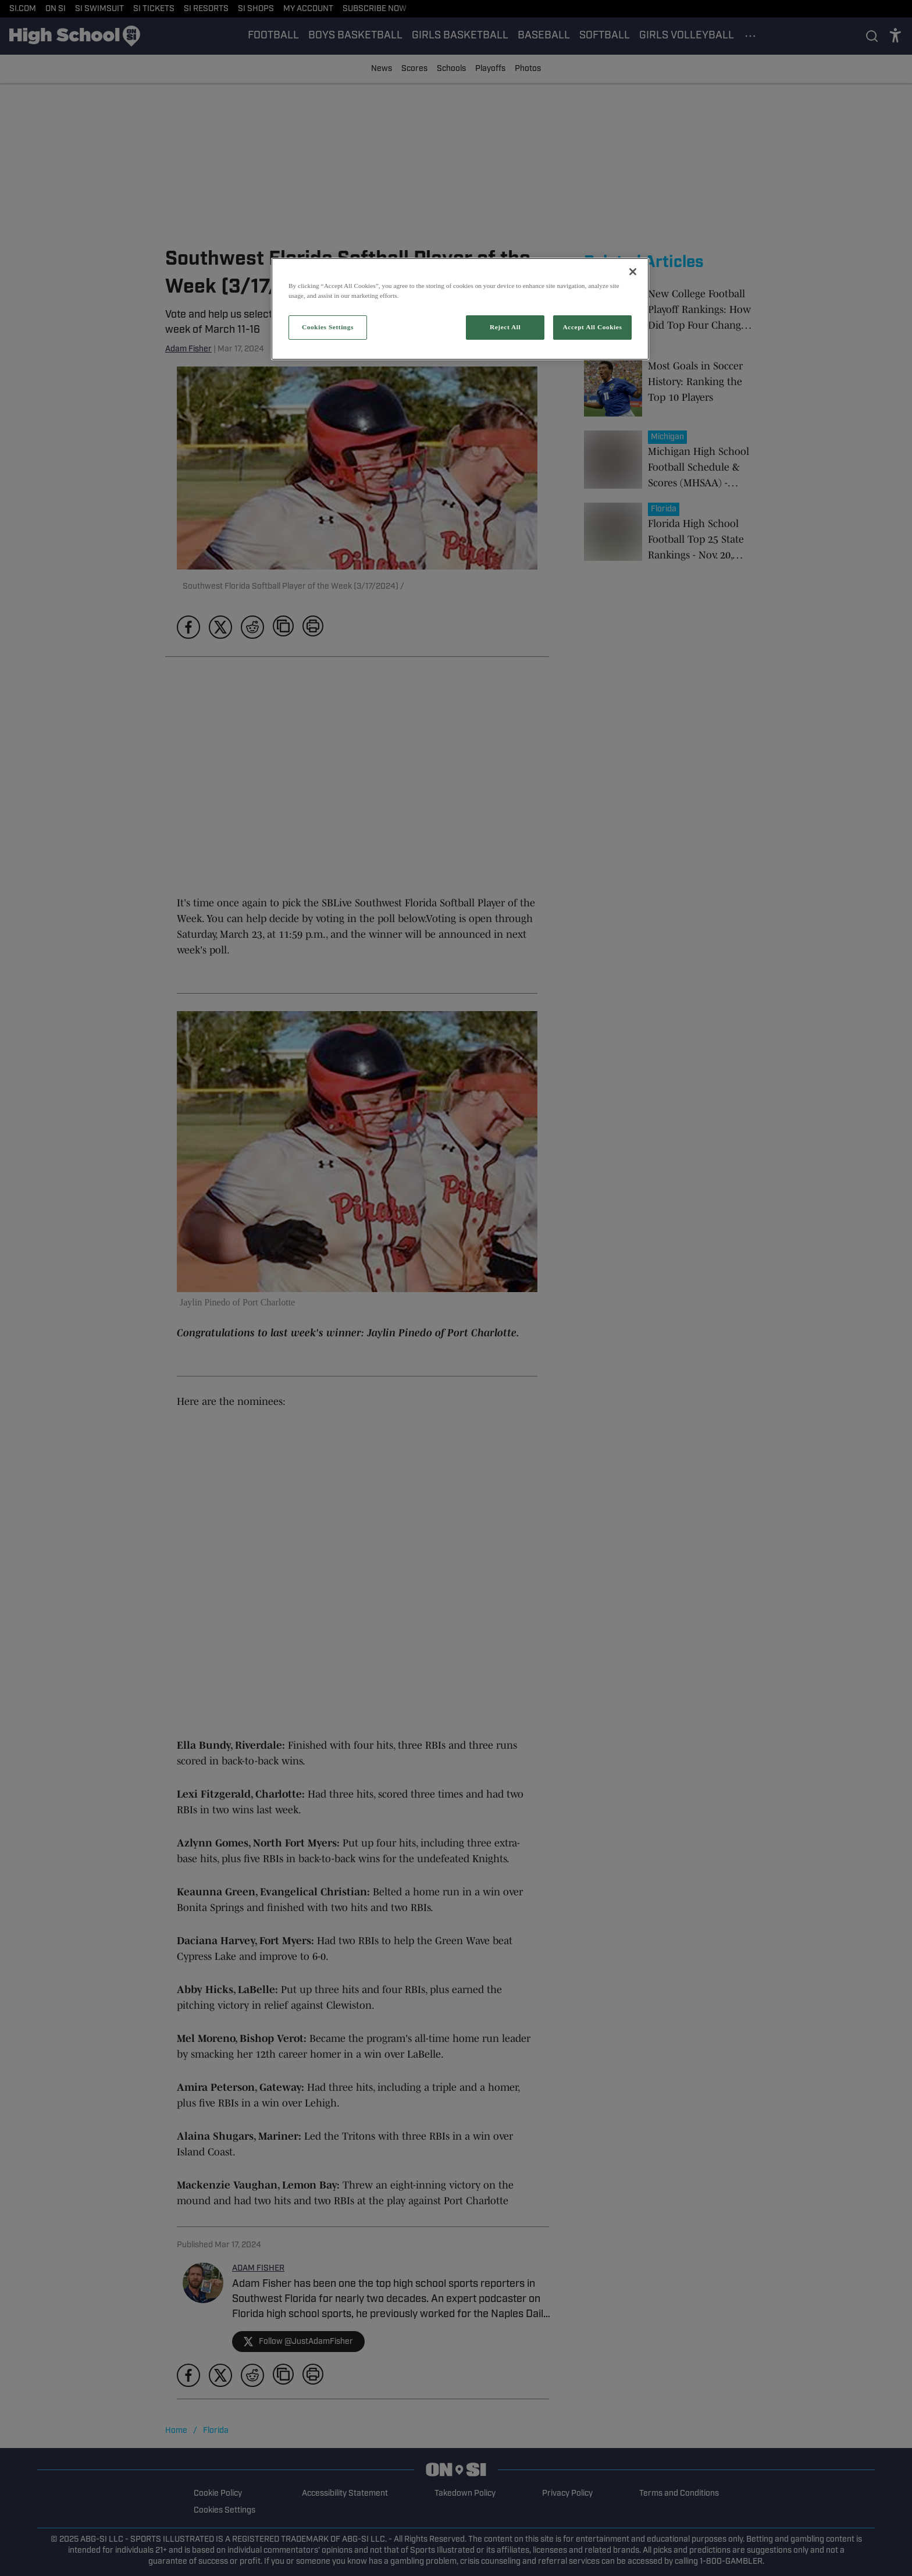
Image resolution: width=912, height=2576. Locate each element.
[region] (460, 309)
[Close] (633, 271)
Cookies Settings (328, 326)
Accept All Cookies (592, 326)
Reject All (505, 326)
